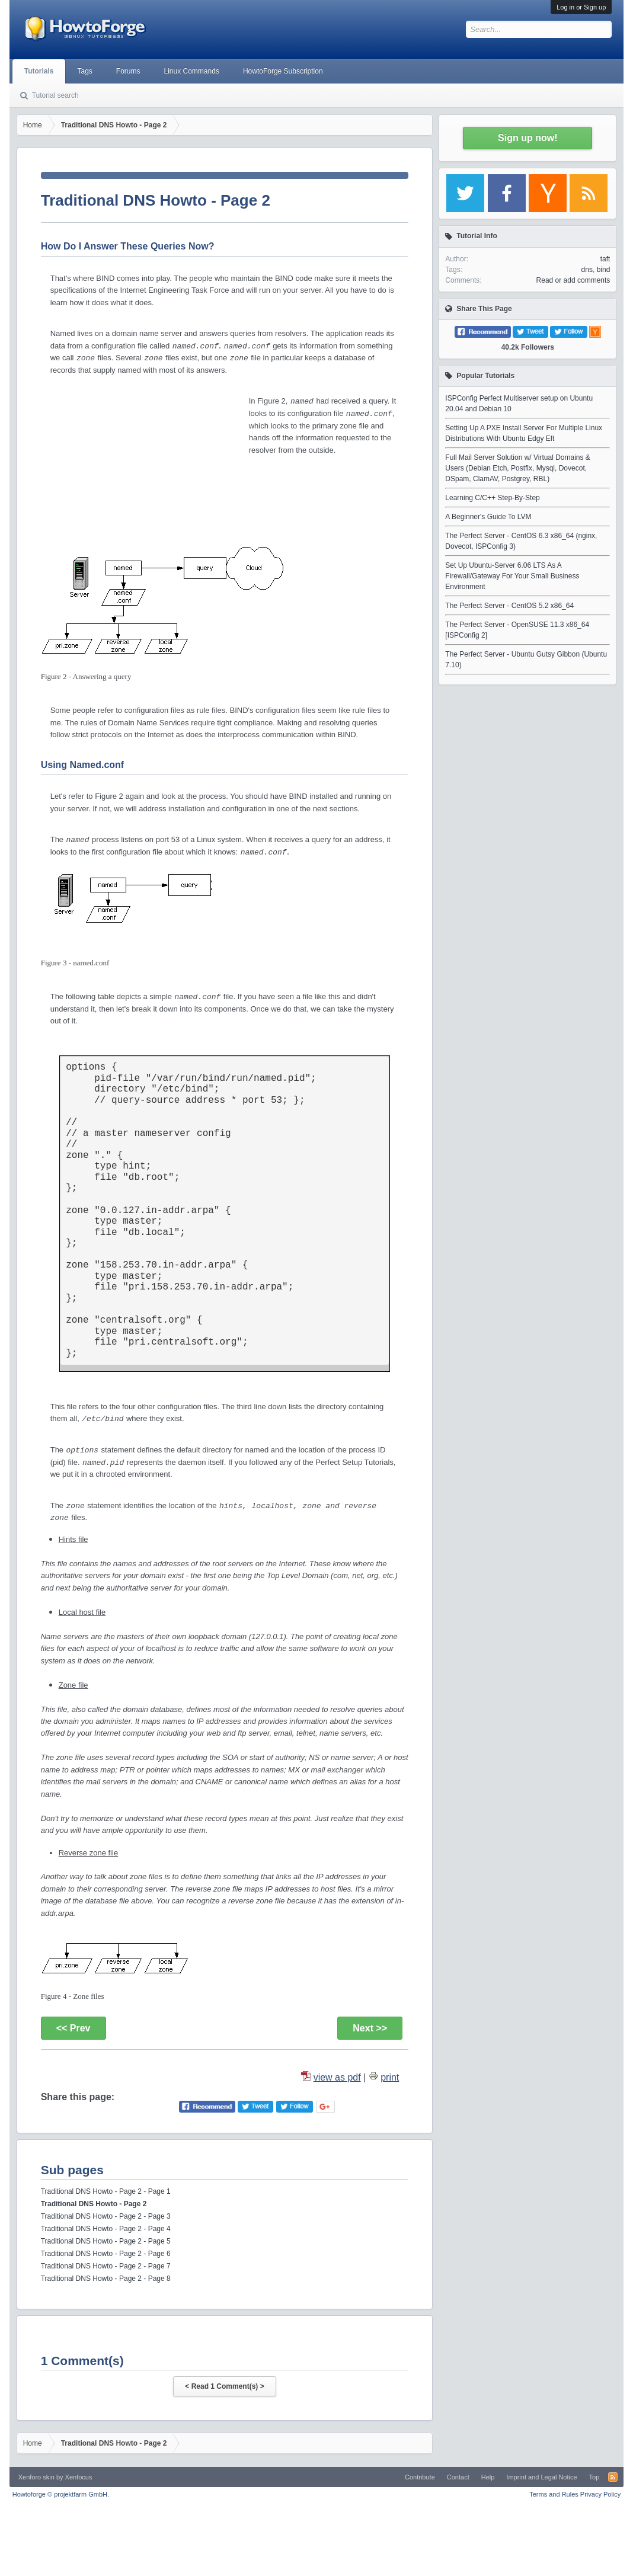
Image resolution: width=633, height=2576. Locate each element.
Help (488, 2477)
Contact (458, 2477)
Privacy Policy (600, 2494)
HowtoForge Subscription (283, 71)
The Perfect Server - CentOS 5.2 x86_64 (509, 605)
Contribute (420, 2477)
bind (603, 269)
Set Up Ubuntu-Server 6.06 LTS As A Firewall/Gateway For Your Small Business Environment (512, 576)
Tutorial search (55, 95)
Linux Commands (191, 71)
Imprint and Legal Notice (541, 2477)
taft (605, 259)
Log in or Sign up (581, 7)
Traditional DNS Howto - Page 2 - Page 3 (106, 2216)
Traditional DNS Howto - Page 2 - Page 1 (106, 2191)
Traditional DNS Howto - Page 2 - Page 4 (106, 2229)
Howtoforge (60, 2494)
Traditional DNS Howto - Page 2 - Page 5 (106, 2241)
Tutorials (39, 71)
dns (587, 269)
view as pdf (337, 2077)
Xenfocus (78, 2477)
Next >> (370, 2028)
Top (594, 2477)
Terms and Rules (553, 2494)
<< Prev (73, 2028)
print (390, 2077)
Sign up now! (527, 138)
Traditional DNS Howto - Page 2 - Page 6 (106, 2253)
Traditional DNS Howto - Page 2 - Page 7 (106, 2266)
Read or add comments (573, 280)
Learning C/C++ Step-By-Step (492, 498)
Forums (128, 71)
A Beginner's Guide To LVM (488, 517)
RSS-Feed (613, 2477)
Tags (84, 71)
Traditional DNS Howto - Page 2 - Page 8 (106, 2278)
